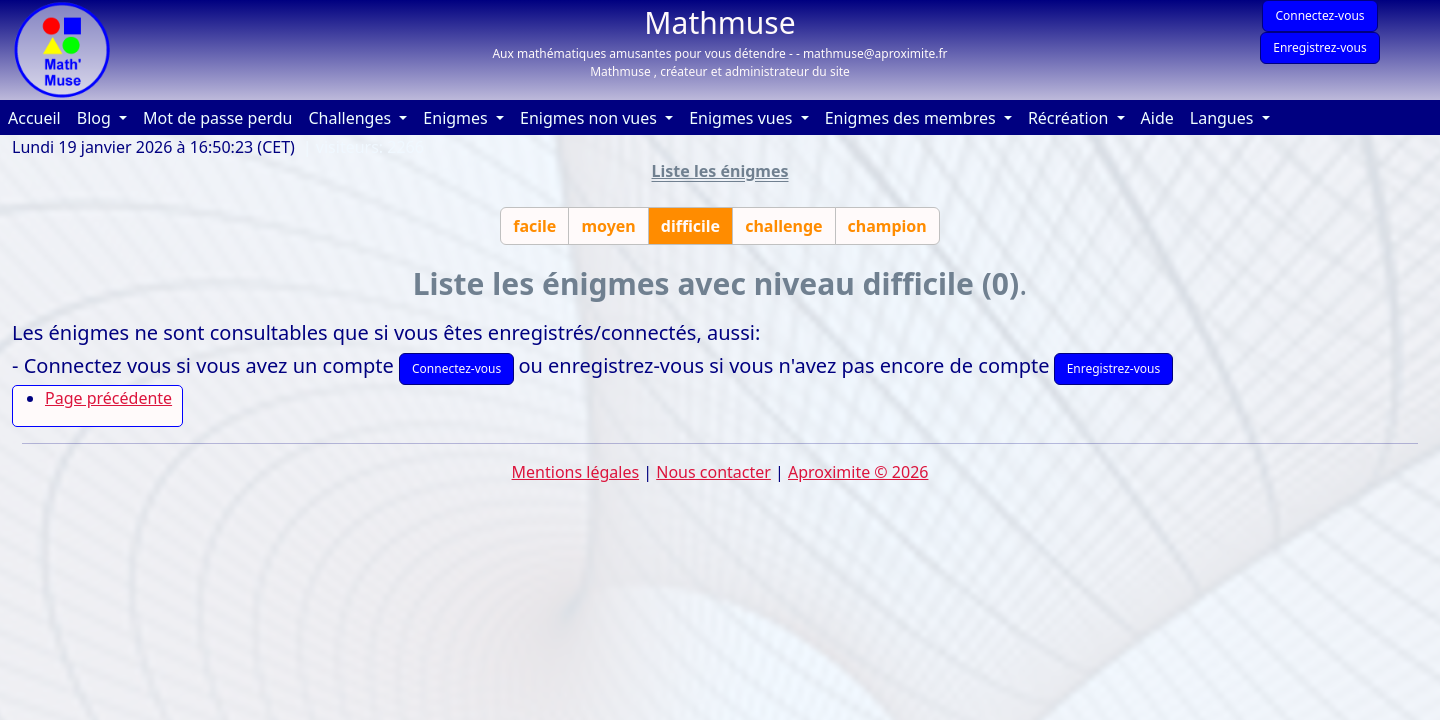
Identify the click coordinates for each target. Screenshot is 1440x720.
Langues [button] (1224, 118)
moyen (608, 226)
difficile (690, 226)
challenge (783, 226)
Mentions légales (576, 472)
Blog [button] (96, 118)
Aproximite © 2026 (858, 472)
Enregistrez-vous (1320, 47)
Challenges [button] (351, 118)
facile (534, 226)
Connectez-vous (1319, 15)
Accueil (38, 117)
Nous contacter (713, 472)
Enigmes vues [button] (742, 118)
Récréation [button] (1070, 118)
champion (887, 226)
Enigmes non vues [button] (590, 118)
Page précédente (108, 398)
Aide (1161, 117)
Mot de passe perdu (217, 118)
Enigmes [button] (457, 118)
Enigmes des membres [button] (912, 118)
